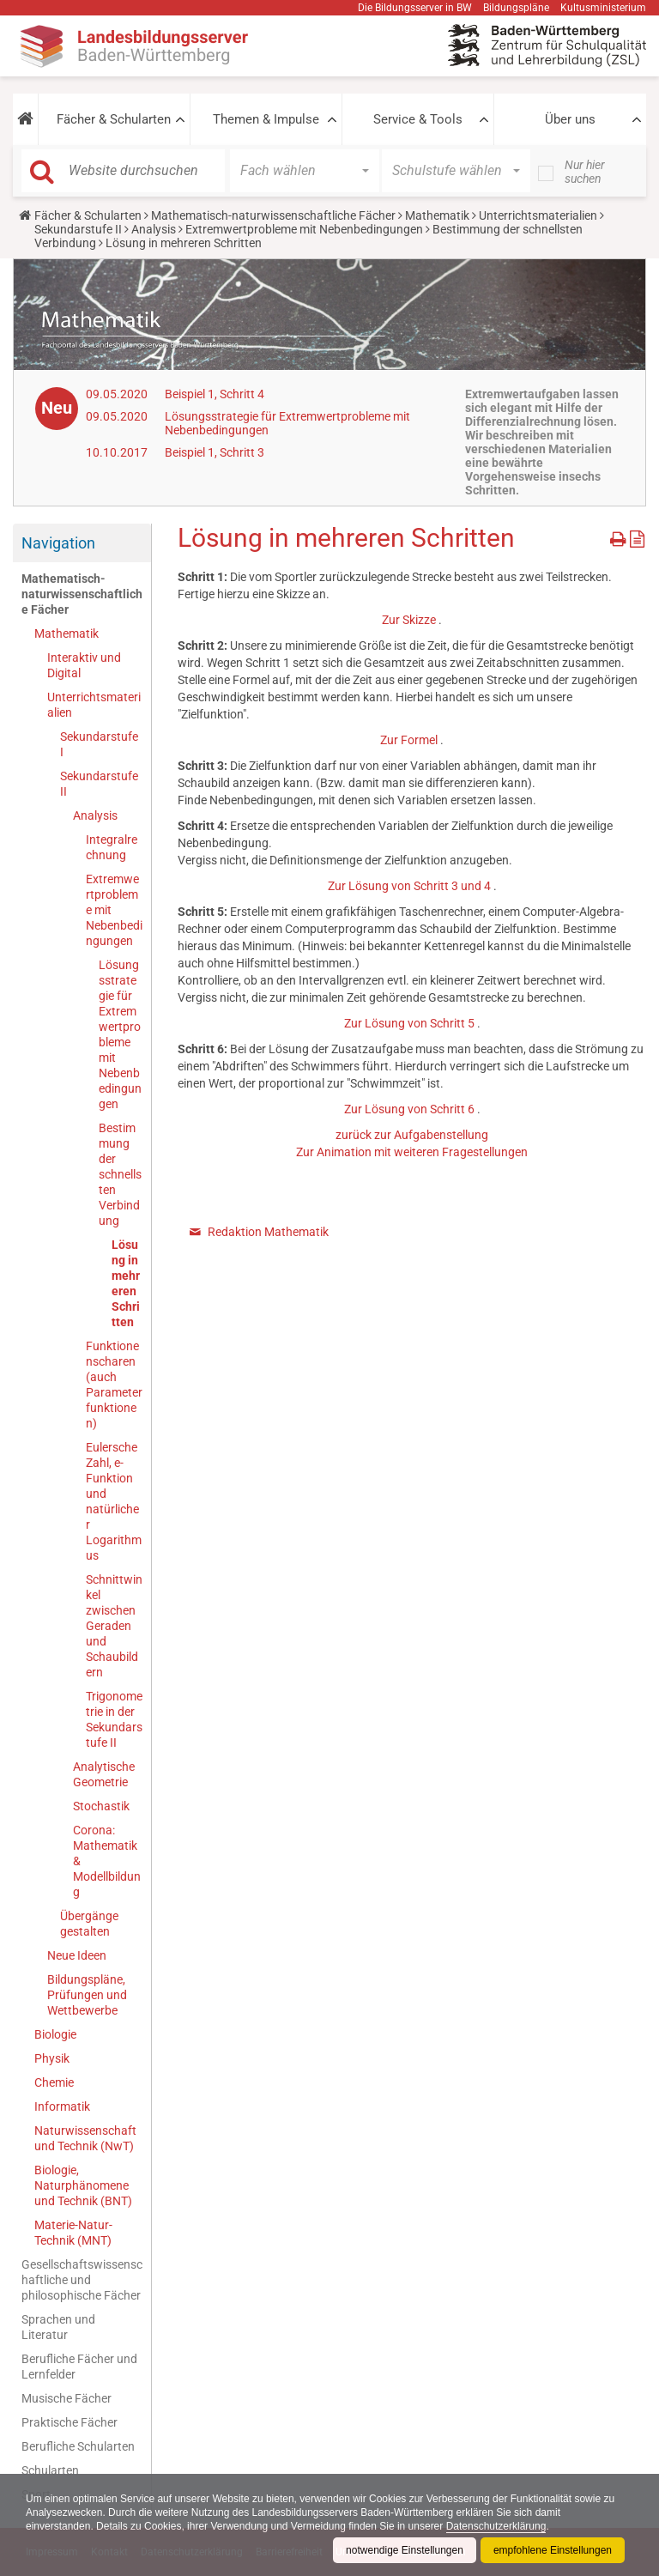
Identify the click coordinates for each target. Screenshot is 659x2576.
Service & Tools (418, 119)
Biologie (55, 2034)
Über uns (570, 119)
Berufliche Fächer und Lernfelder (79, 2366)
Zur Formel (409, 740)
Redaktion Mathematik (268, 1232)
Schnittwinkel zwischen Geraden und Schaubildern (114, 1626)
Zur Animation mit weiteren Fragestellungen (412, 1152)
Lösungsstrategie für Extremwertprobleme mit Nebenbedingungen (120, 1034)
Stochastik (101, 1806)
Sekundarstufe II (78, 229)
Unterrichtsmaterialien (538, 215)
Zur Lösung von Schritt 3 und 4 (409, 886)
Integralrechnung (111, 847)
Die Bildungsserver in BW (415, 8)
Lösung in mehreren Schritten (126, 1283)
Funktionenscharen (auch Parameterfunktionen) (114, 1384)
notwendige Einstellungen (404, 2550)
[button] (25, 119)
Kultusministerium (603, 8)
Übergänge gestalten (89, 1923)
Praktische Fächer (69, 2422)
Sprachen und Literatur (58, 2327)
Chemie (54, 2082)
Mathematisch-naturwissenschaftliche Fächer (273, 215)
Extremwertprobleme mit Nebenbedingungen (304, 229)
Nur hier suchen (585, 171)
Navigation (58, 543)
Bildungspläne (516, 8)
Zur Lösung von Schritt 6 (409, 1109)
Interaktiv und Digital (84, 665)
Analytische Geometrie (104, 1774)
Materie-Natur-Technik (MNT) (73, 2232)
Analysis (153, 229)
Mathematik (437, 215)
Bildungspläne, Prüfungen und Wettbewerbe (87, 1995)
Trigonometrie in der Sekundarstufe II (114, 1719)
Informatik (62, 2106)
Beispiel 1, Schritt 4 (214, 394)
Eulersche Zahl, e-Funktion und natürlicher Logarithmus (114, 1501)
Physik (52, 2058)
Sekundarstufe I (99, 744)
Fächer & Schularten (114, 119)
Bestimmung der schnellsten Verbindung (120, 1174)
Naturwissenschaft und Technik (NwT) (85, 2138)
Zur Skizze (409, 620)
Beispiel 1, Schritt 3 (214, 452)
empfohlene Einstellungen (552, 2550)
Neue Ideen (76, 1955)
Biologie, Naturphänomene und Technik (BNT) (83, 2185)
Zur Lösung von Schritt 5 (409, 1023)
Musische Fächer (66, 2398)
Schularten (50, 2470)
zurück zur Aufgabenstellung (412, 1135)
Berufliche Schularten (78, 2446)
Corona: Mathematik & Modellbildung (107, 1861)
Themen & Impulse (266, 119)
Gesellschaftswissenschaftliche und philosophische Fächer (81, 2280)
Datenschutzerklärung (496, 2526)
